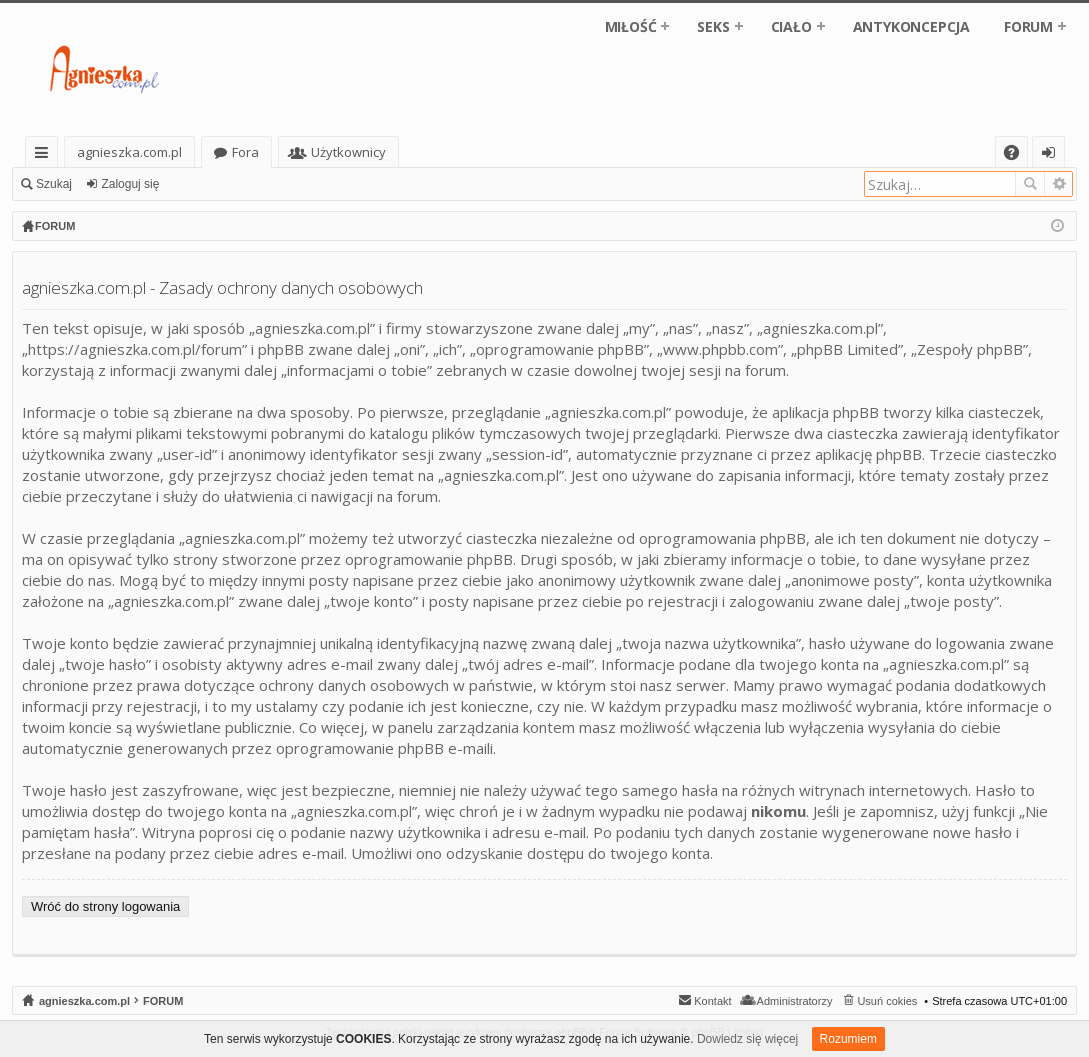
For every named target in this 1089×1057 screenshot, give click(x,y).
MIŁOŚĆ (631, 26)
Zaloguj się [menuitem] (1052, 155)
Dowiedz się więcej (747, 1039)
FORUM (1028, 26)
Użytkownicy (348, 152)
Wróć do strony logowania (105, 906)
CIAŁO (791, 26)
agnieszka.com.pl (129, 152)
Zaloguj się (130, 184)
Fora (245, 152)
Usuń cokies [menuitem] (887, 1001)
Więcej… (45, 155)
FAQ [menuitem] (1018, 155)
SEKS (713, 26)
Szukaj (54, 184)
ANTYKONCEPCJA (911, 26)
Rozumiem (848, 1039)
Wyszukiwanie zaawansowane (1058, 184)
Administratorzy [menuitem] (795, 1001)
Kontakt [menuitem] (712, 1001)
